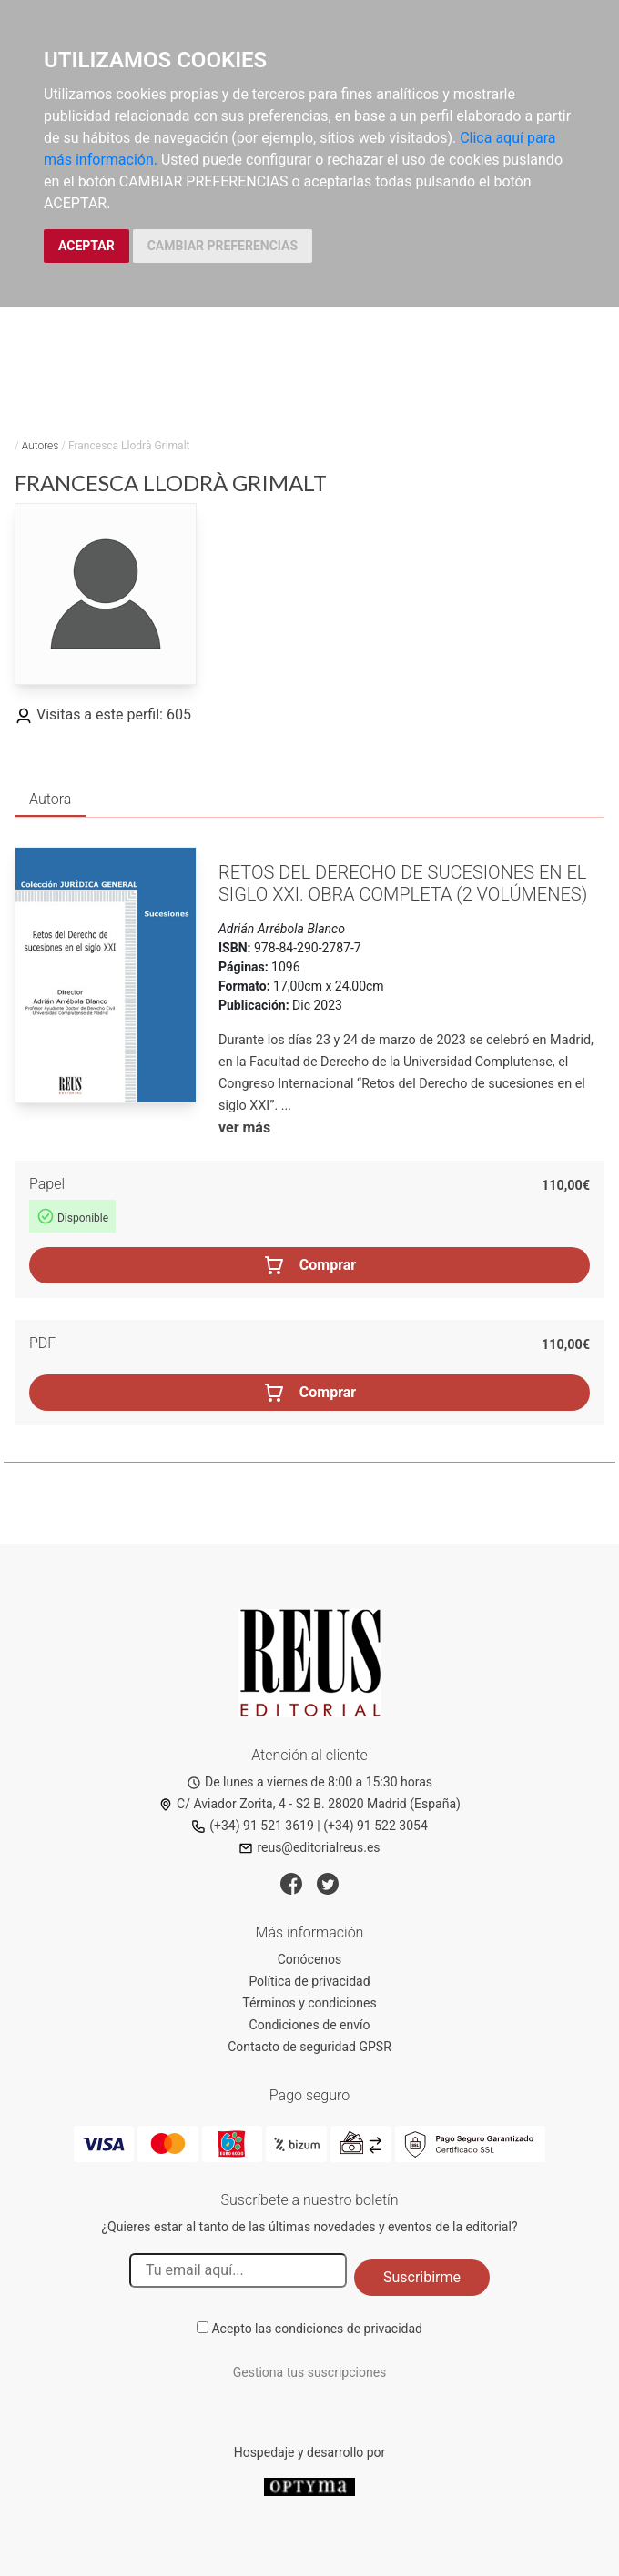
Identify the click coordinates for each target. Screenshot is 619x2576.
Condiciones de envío (309, 2025)
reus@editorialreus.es (309, 1847)
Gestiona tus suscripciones (310, 2372)
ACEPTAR (86, 245)
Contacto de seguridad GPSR (309, 2046)
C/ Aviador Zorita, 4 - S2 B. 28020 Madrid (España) (309, 1803)
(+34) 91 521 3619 (252, 1825)
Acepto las (316, 2328)
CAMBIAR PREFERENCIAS (222, 245)
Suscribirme (422, 2277)
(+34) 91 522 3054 (375, 1825)
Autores (40, 445)
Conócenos (310, 1959)
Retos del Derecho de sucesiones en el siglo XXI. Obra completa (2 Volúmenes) (402, 883)
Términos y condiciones (309, 2003)
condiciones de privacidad (348, 2328)
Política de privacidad (309, 1981)
